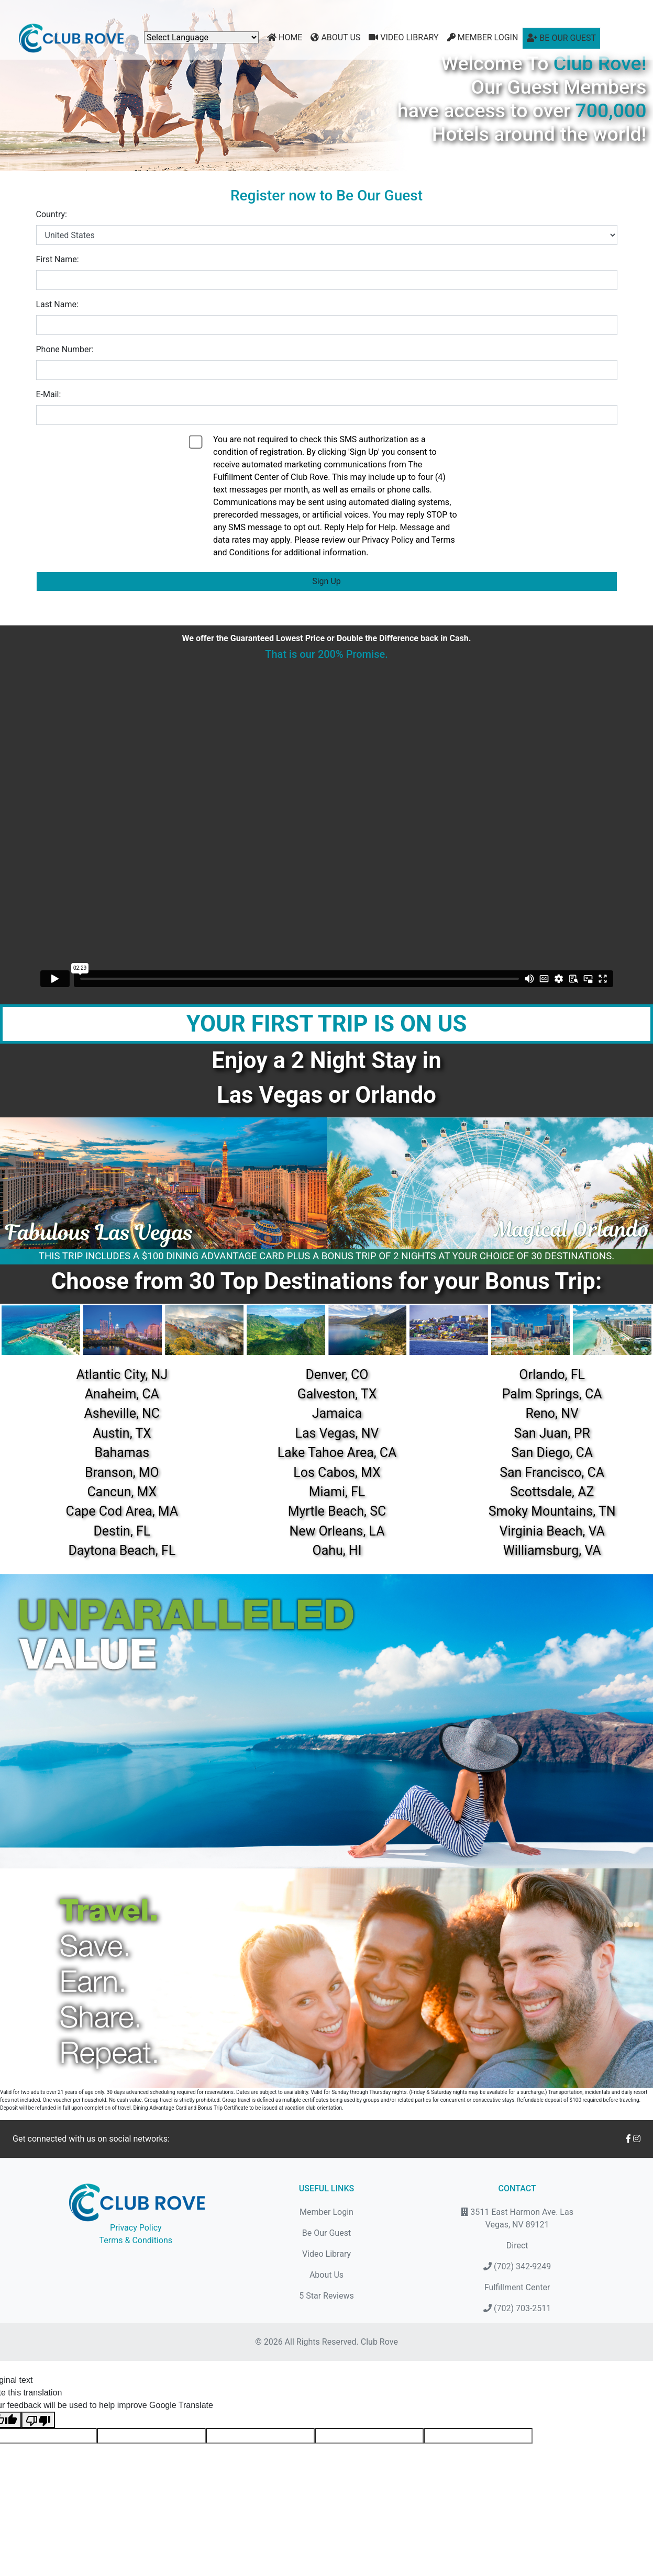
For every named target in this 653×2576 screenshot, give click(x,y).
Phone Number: (65, 349)
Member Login (482, 37)
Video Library (403, 37)
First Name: (57, 259)
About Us (335, 37)
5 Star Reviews (326, 2296)
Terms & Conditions (136, 2240)
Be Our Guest (561, 38)
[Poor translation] (38, 2420)
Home (284, 37)
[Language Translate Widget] (201, 37)
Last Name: (57, 304)
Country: (51, 214)
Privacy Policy (136, 2228)
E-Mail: (48, 394)
